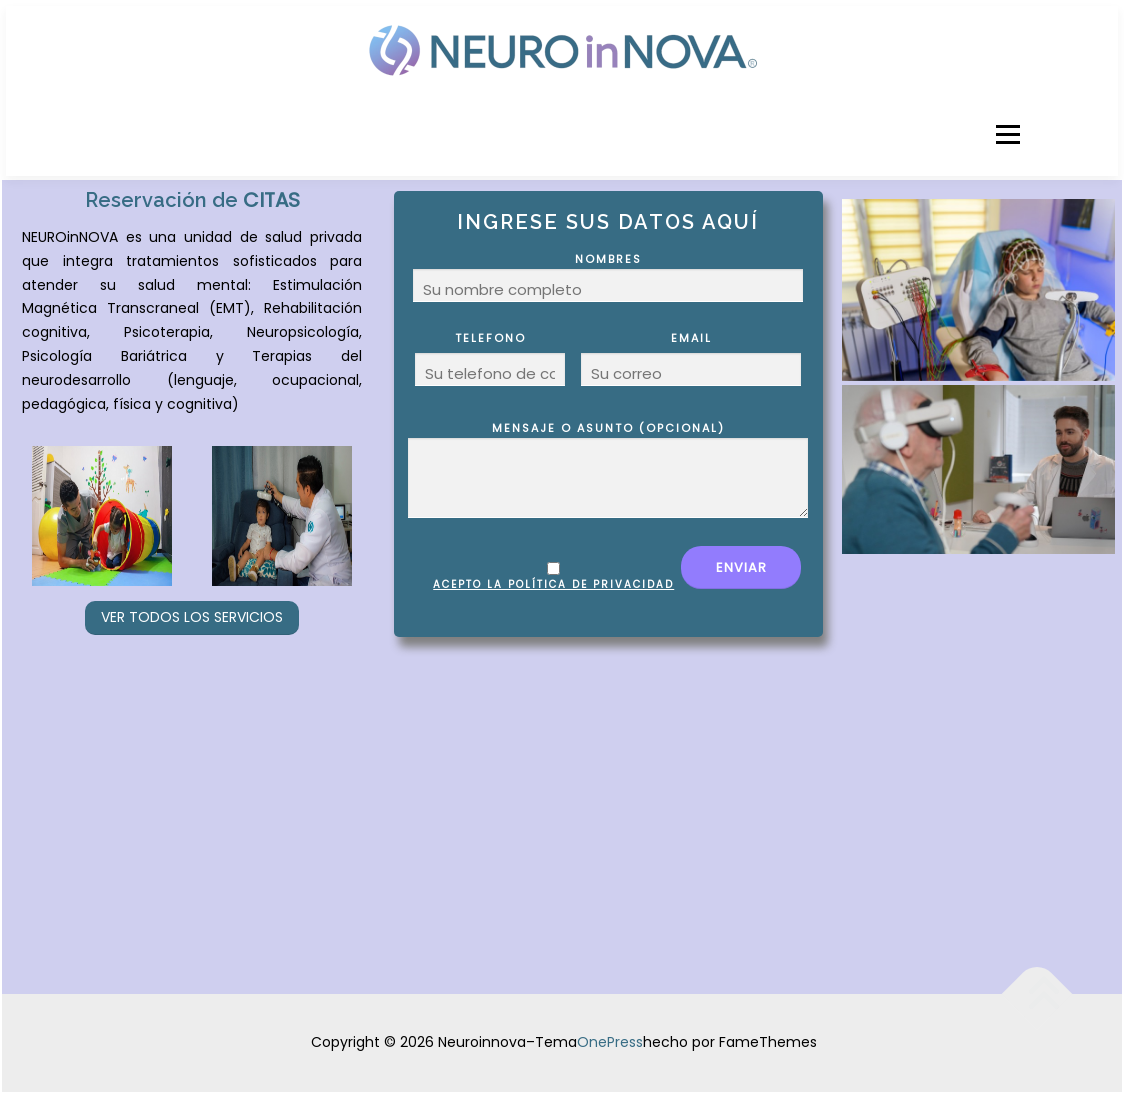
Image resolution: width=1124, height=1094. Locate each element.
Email (691, 358)
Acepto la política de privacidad (553, 584)
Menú (1007, 134)
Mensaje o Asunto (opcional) (608, 469)
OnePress (610, 1042)
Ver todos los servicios (192, 617)
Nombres (608, 276)
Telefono (490, 358)
